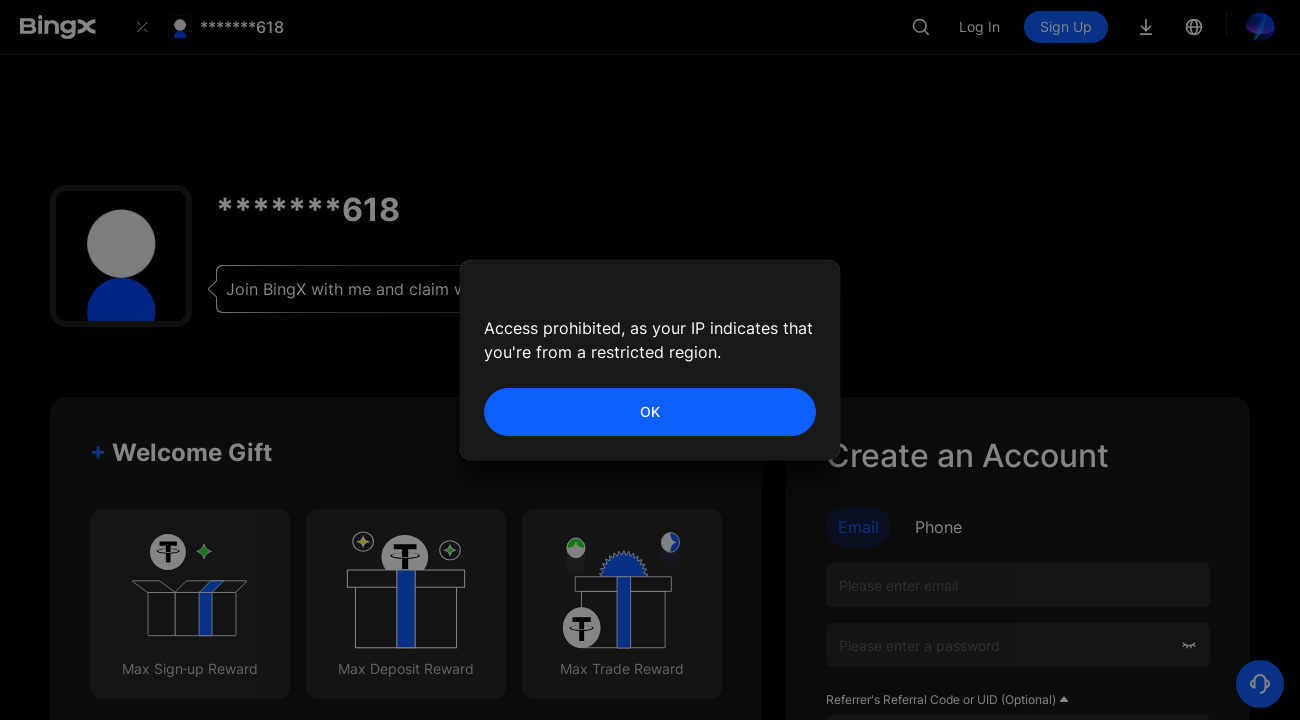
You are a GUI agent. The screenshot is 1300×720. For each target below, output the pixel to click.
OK (650, 411)
